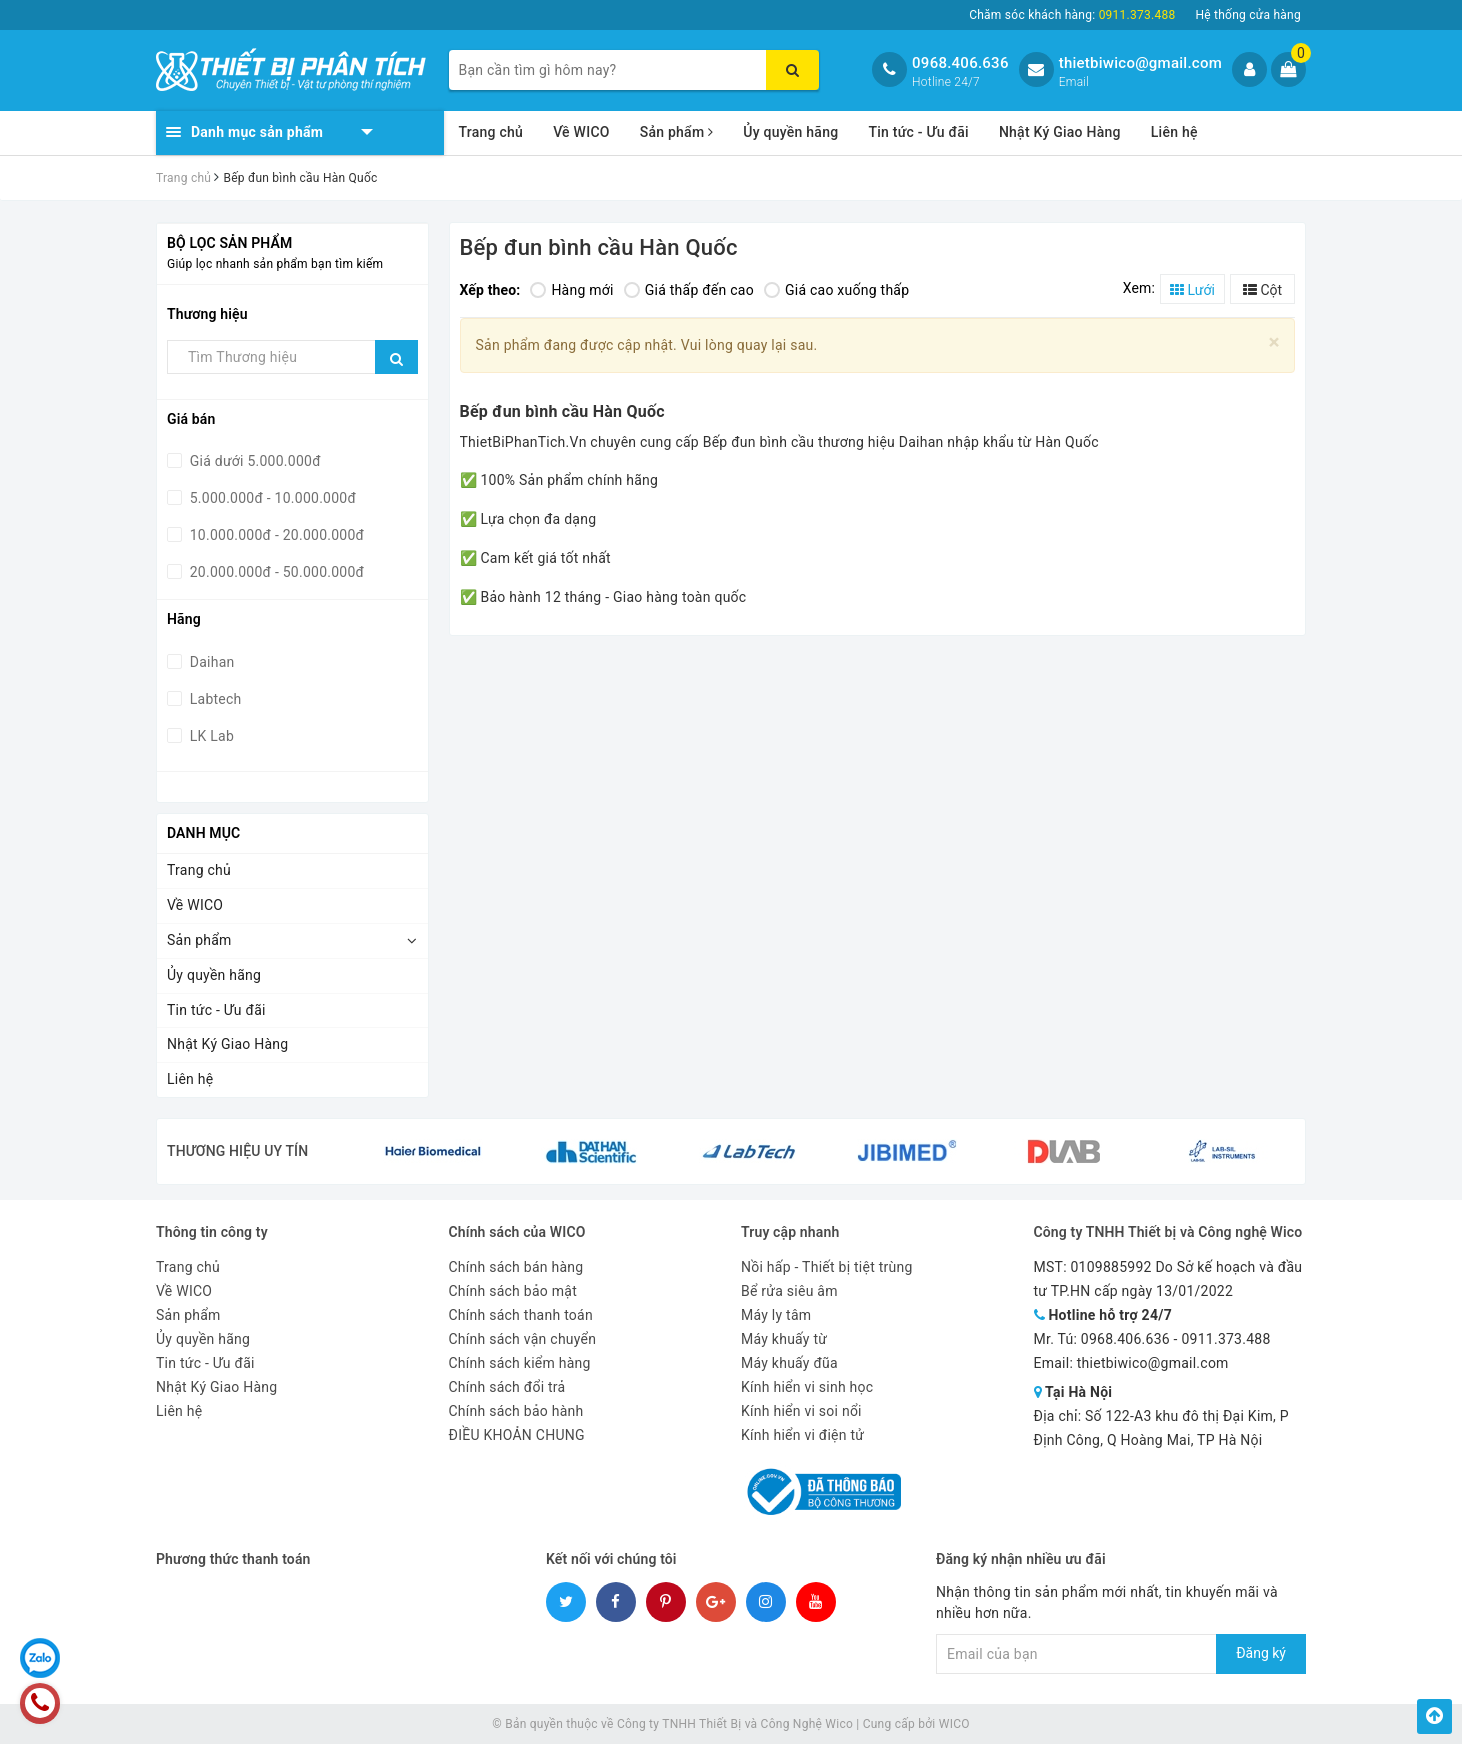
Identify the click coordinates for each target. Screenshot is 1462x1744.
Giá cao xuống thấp (836, 290)
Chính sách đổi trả (507, 1387)
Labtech (214, 699)
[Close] (1274, 342)
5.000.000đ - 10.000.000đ (271, 498)
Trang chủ (491, 132)
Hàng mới (571, 290)
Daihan (210, 662)
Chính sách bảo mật (513, 1291)
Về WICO (581, 132)
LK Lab (210, 736)
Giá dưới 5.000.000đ (253, 461)
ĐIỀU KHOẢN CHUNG (517, 1435)
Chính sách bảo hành (516, 1411)
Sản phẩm (677, 132)
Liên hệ (1174, 132)
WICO (954, 1724)
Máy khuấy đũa (789, 1363)
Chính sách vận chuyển (523, 1339)
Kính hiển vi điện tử (802, 1435)
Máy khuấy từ (784, 1339)
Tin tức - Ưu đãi (918, 132)
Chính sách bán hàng (516, 1267)
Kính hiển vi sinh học (807, 1387)
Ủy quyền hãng (790, 132)
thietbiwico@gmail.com (1140, 63)
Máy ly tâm (776, 1315)
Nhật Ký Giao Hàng (1060, 132)
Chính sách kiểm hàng (520, 1363)
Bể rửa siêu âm (789, 1291)
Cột (1262, 290)
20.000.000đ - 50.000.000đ (275, 572)
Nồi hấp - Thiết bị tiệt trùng (827, 1267)
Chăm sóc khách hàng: (1072, 15)
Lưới (1192, 290)
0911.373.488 (1225, 1339)
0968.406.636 (960, 63)
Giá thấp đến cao (689, 290)
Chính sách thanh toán (521, 1315)
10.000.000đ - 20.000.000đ (275, 535)
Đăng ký (1261, 1653)
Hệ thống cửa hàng (1248, 15)
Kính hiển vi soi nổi (801, 1411)
